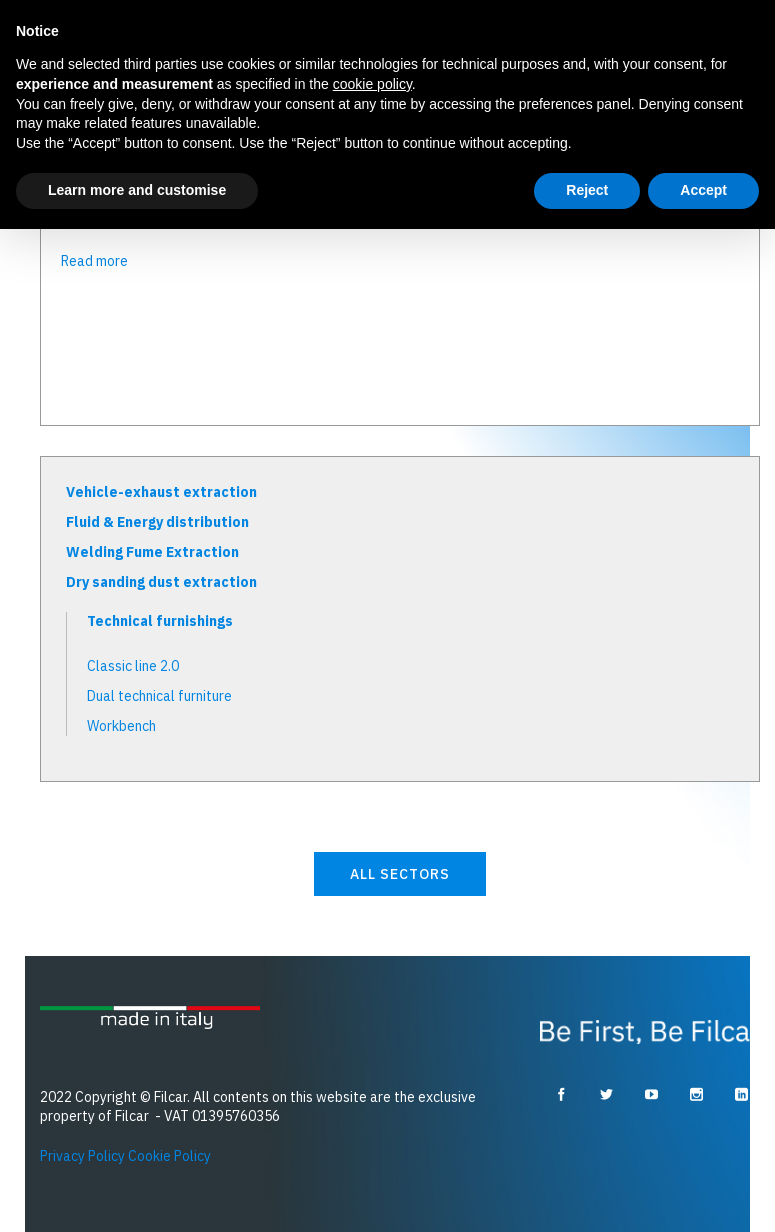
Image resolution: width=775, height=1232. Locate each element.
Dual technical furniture (159, 696)
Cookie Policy (169, 1156)
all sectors (400, 874)
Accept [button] (703, 190)
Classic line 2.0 (133, 666)
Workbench (121, 726)
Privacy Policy (82, 1156)
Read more (94, 261)
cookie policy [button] (372, 84)
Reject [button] (587, 190)
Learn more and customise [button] (137, 190)
